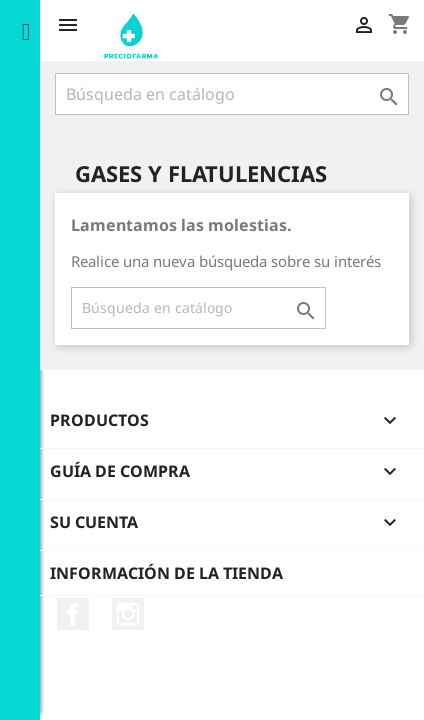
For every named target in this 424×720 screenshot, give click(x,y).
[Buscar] (232, 94)
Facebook (73, 614)
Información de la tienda (166, 573)
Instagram (128, 614)
